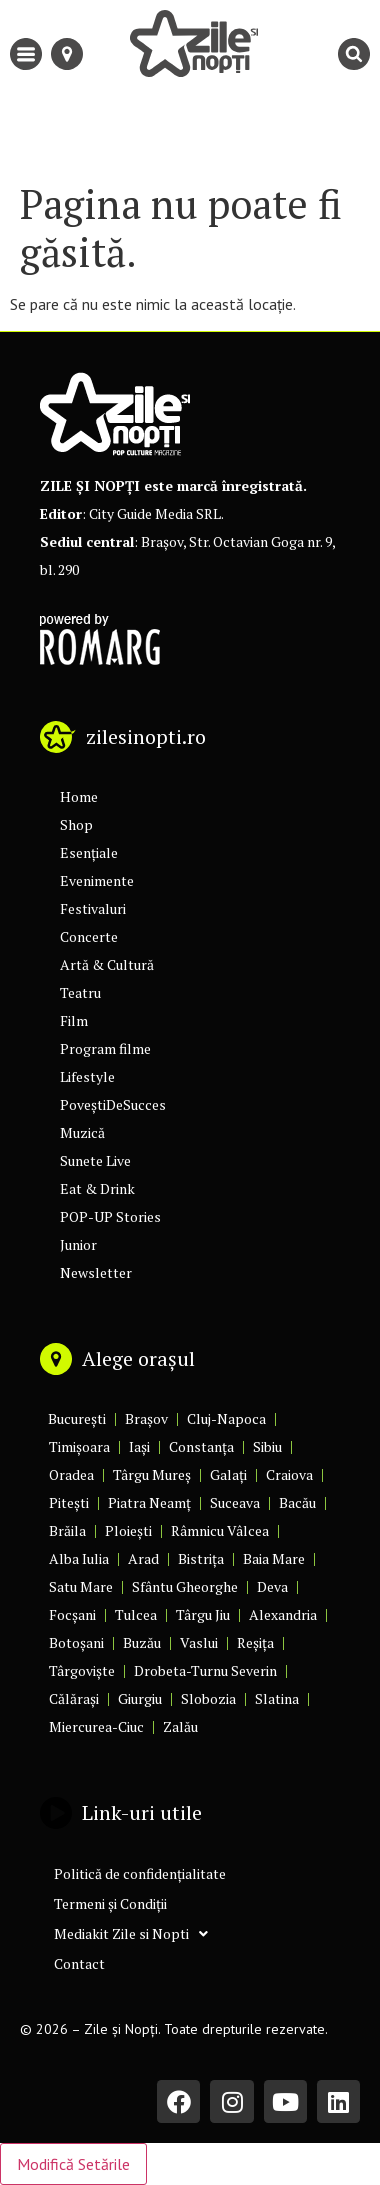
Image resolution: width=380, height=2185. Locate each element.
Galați (228, 1474)
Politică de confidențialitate (140, 1873)
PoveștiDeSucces (113, 1104)
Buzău (142, 1642)
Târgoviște (82, 1670)
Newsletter (96, 1272)
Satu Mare (81, 1586)
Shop (76, 824)
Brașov (146, 1418)
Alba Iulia (79, 1558)
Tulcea (136, 1614)
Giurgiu (140, 1698)
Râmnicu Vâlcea (220, 1530)
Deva (272, 1586)
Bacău (297, 1502)
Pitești (69, 1502)
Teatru (80, 992)
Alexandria (283, 1614)
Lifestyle (87, 1076)
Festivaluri (93, 908)
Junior (78, 1244)
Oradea (71, 1474)
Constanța (201, 1446)
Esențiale (89, 852)
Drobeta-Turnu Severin (205, 1670)
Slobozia (208, 1698)
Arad (143, 1558)
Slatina (277, 1698)
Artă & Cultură (107, 964)
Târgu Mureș (152, 1474)
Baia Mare (274, 1558)
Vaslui (199, 1642)
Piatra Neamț (149, 1502)
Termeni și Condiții (110, 1903)
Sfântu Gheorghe (185, 1586)
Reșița (255, 1642)
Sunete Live (95, 1160)
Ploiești (128, 1530)
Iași (139, 1446)
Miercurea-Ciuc (96, 1726)
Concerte (89, 936)
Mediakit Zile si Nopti (131, 1934)
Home (79, 796)
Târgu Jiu (203, 1614)
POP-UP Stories (110, 1216)
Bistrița (201, 1558)
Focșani (72, 1614)
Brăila (67, 1530)
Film (74, 1020)
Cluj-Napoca (226, 1418)
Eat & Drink (97, 1188)
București (77, 1418)
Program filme (105, 1048)
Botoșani (76, 1642)
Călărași (74, 1698)
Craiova (289, 1474)
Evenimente (97, 880)
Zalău (180, 1726)
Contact (79, 1963)
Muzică (82, 1132)
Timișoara (79, 1446)
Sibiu (267, 1446)
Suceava (235, 1502)
